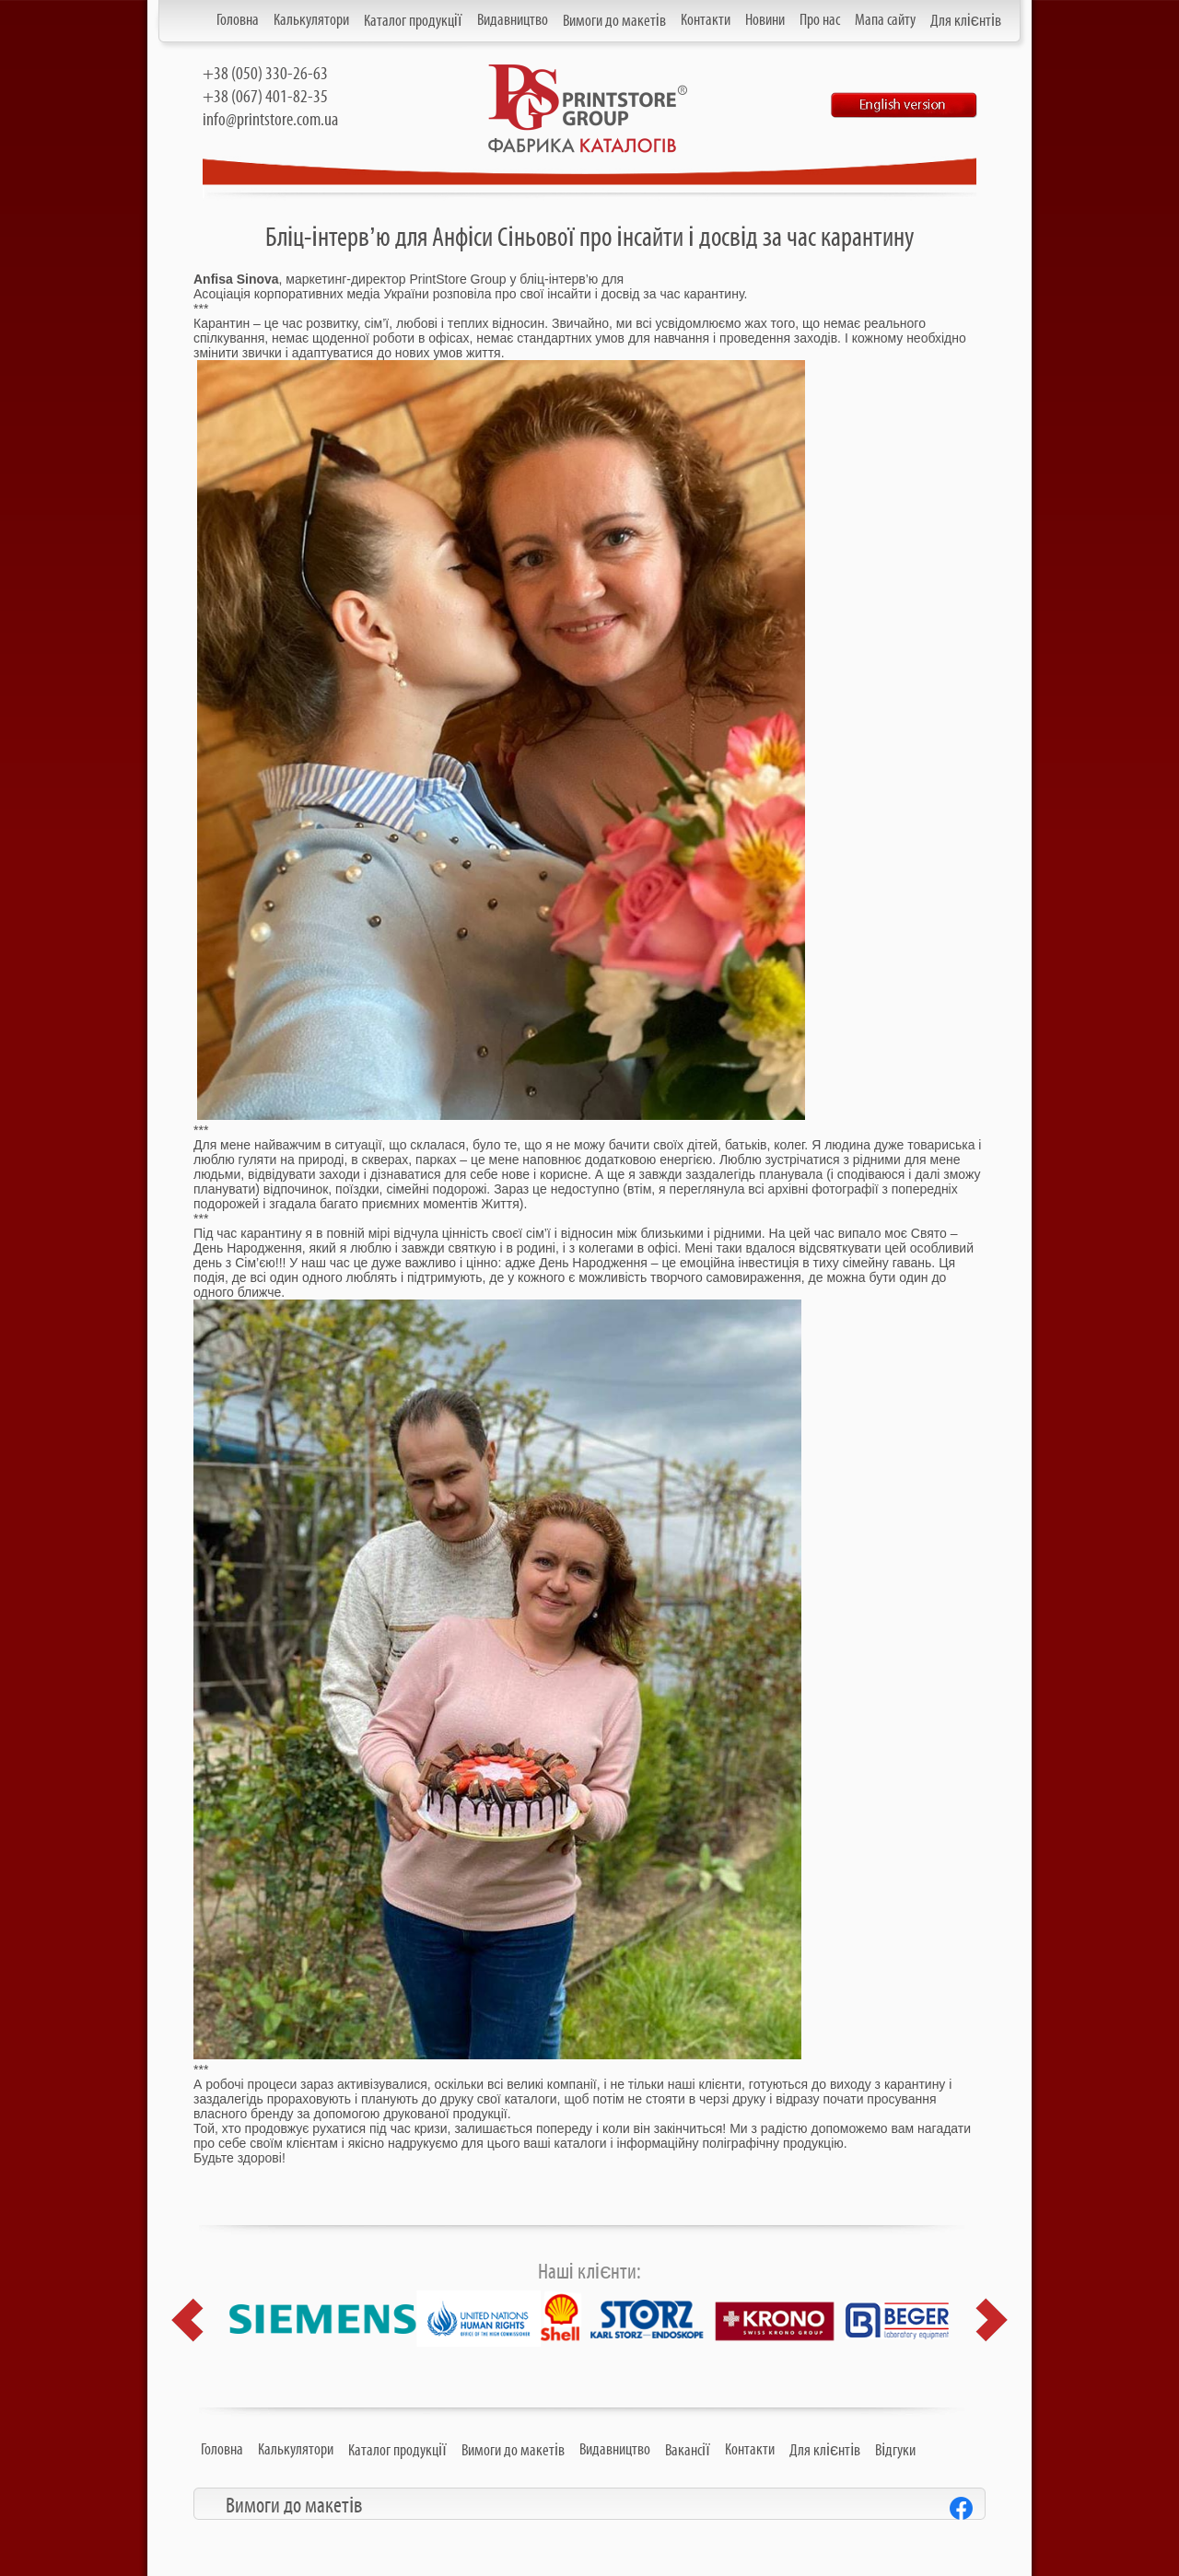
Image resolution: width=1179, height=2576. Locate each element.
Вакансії (687, 2451)
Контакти (705, 20)
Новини (765, 20)
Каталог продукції (413, 21)
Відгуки (895, 2451)
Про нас (820, 20)
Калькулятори (311, 20)
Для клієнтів (965, 21)
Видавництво (512, 20)
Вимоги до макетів (614, 21)
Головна (237, 20)
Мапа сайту (885, 20)
